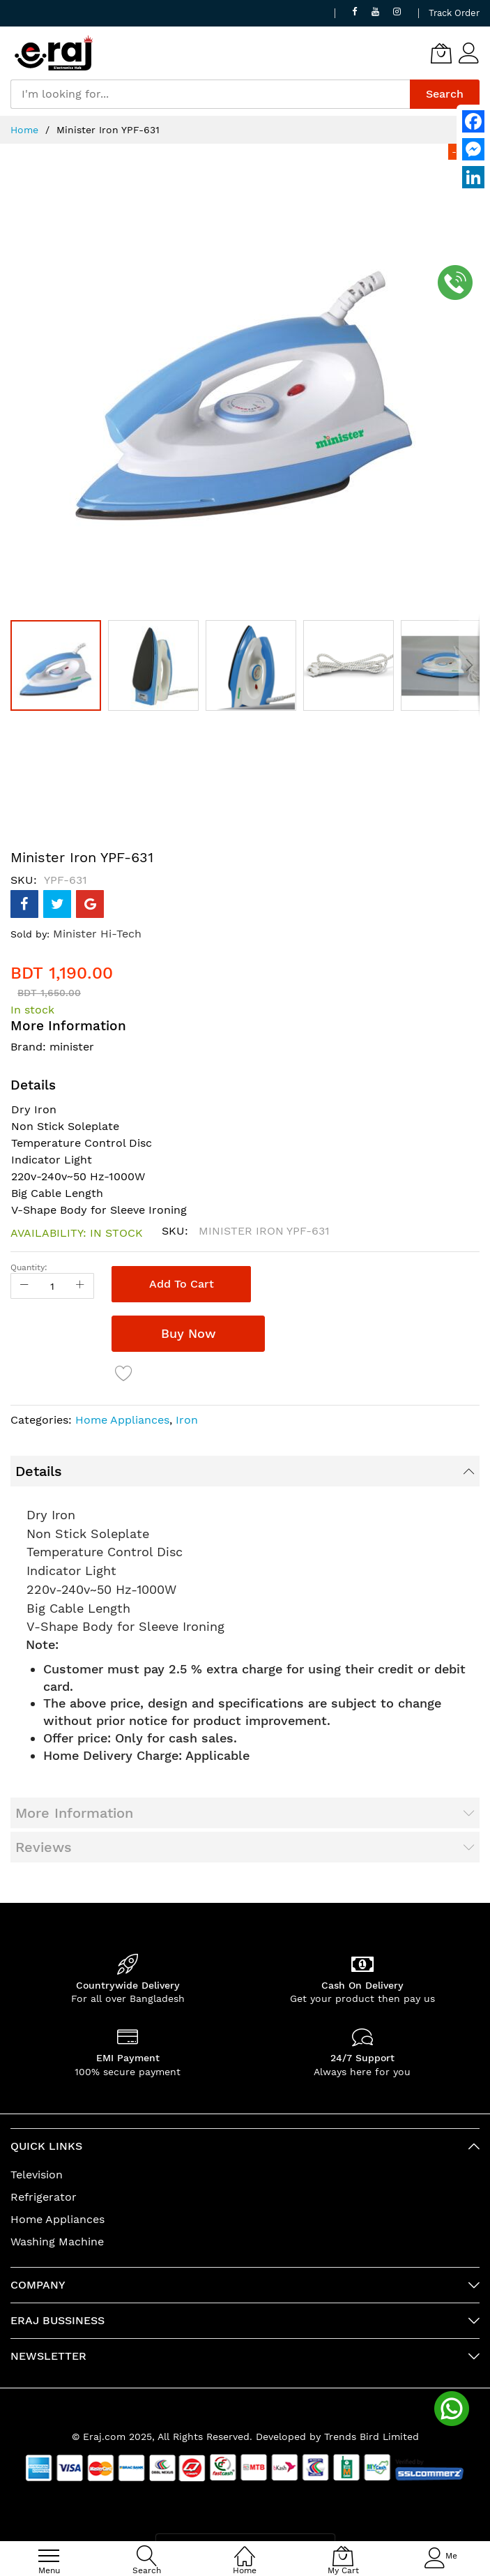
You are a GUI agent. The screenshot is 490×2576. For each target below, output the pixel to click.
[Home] (244, 2548)
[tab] (245, 1471)
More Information (74, 1813)
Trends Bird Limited (371, 2436)
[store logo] (53, 53)
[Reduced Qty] (24, 1286)
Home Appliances (122, 1419)
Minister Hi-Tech (97, 933)
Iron (187, 1419)
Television (36, 2174)
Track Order (454, 13)
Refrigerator (43, 2197)
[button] (157, 665)
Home (24, 129)
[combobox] (210, 94)
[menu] (48, 2555)
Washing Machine (57, 2241)
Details (38, 1471)
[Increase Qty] (80, 1286)
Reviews (43, 1847)
